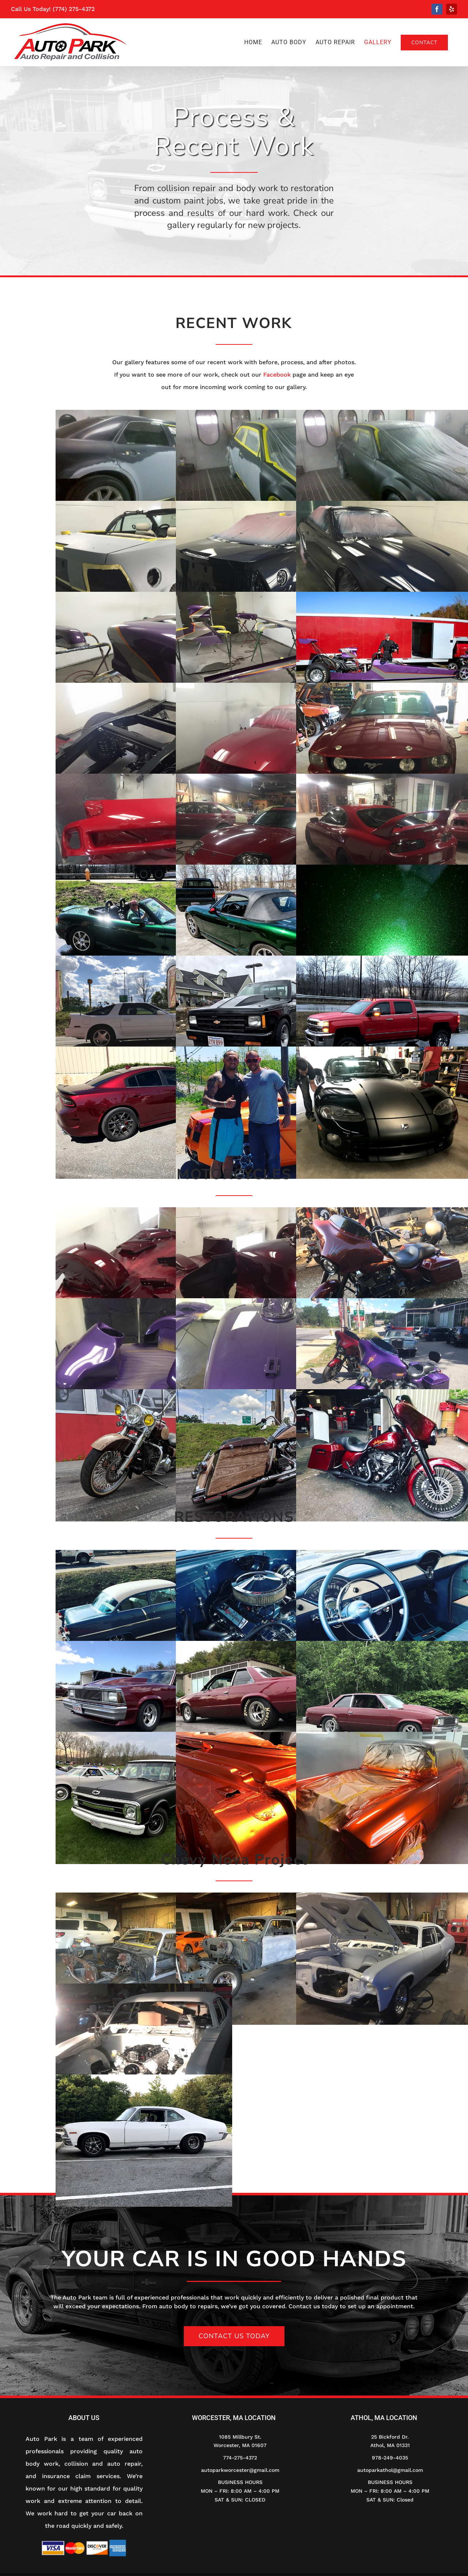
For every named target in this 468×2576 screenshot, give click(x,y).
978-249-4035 (390, 2458)
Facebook (277, 374)
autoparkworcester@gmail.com (240, 2470)
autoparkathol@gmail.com (390, 2470)
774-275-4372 (240, 2458)
